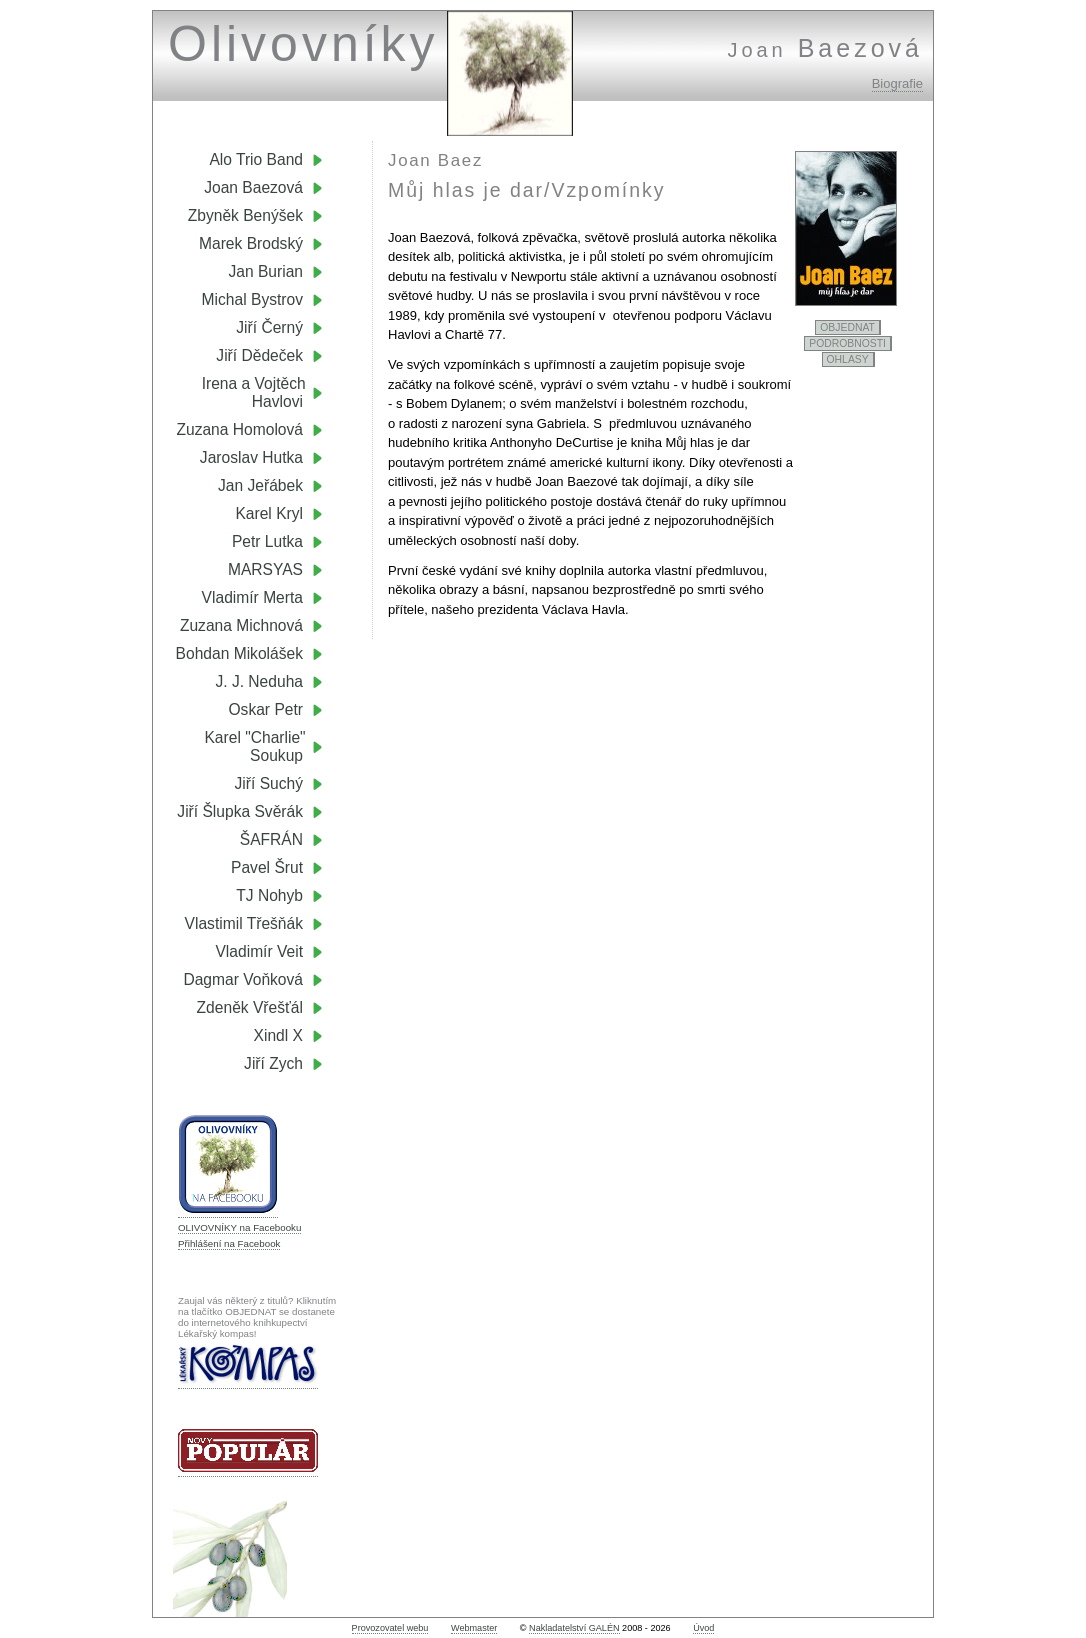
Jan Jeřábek (260, 485)
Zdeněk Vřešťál (250, 1007)
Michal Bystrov (252, 299)
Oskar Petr (265, 709)
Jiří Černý (269, 327)
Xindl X (278, 1035)
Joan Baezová (253, 187)
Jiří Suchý (269, 783)
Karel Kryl (269, 513)
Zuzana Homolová (239, 429)
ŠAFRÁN (271, 839)
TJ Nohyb (269, 895)
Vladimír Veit (259, 951)
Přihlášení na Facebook (229, 1243)
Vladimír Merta (252, 597)
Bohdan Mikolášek (239, 653)
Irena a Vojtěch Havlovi (262, 392)
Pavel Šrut (267, 867)
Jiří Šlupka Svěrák (240, 811)
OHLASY (848, 359)
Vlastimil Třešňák (244, 923)
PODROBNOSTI (847, 343)
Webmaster (474, 1628)
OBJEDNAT (847, 327)
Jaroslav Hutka (251, 457)
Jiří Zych (273, 1063)
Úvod (703, 1628)
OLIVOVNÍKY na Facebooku (239, 1227)
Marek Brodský (251, 243)
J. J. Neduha (259, 681)
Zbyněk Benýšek (245, 215)
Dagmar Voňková (243, 979)
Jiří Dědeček (259, 355)
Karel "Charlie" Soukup (263, 746)
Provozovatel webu (390, 1628)
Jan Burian (265, 271)
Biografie (897, 83)
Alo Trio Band (256, 159)
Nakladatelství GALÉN (574, 1628)
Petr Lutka (267, 541)
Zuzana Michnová (241, 625)
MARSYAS (265, 569)
